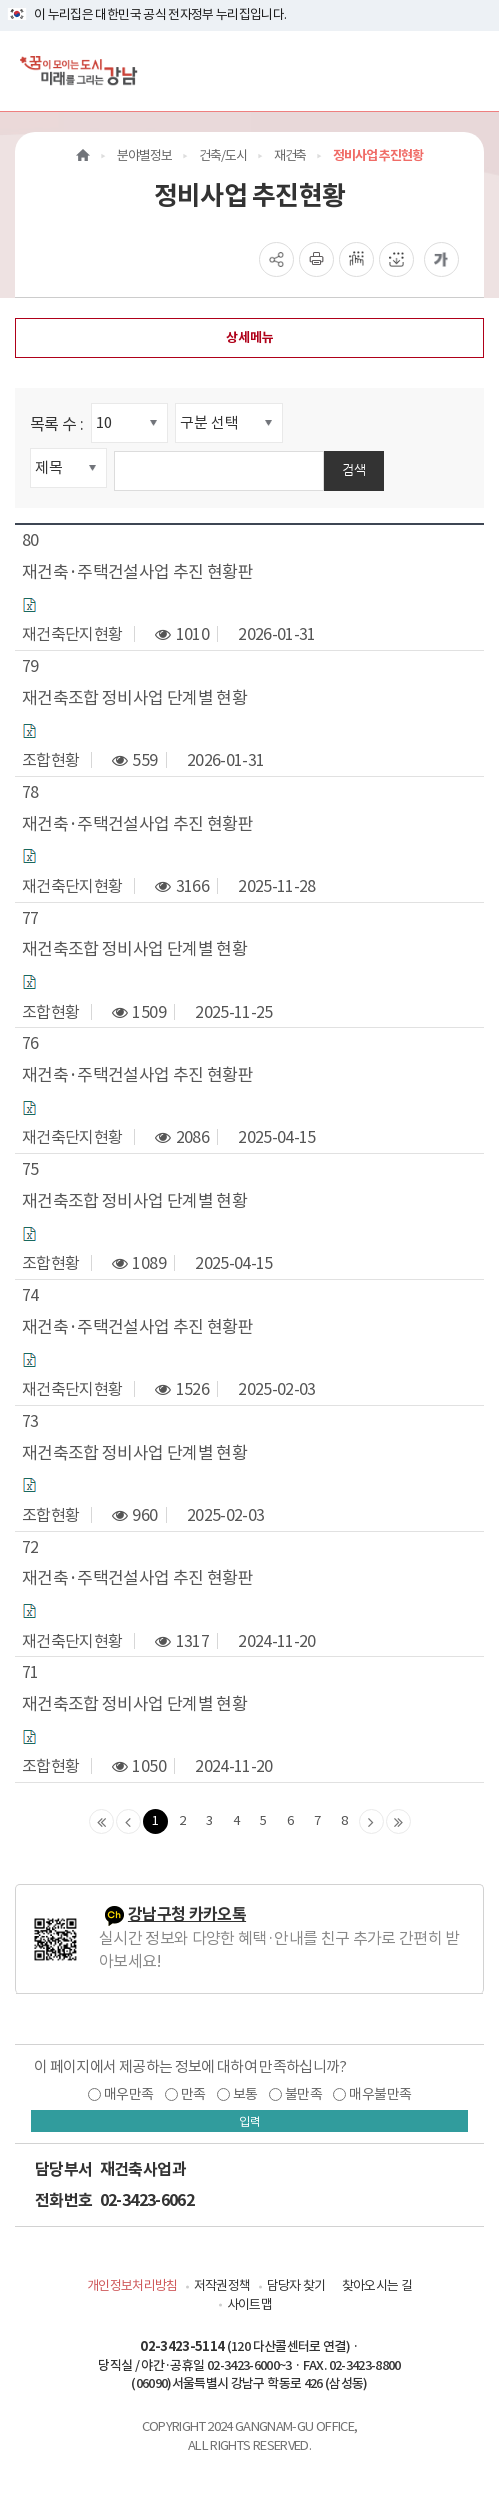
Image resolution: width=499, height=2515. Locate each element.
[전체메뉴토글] (467, 70)
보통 (245, 2094)
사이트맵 (249, 2304)
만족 (193, 2094)
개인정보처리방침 (132, 2285)
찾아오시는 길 (377, 2285)
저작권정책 (222, 2285)
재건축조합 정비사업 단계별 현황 (134, 698)
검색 (354, 469)
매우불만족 (380, 2094)
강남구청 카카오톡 (187, 1914)
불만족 (303, 2094)
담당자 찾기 (296, 2285)
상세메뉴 (250, 337)
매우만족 (128, 2094)
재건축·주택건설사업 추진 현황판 (137, 572)
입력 (250, 2121)
